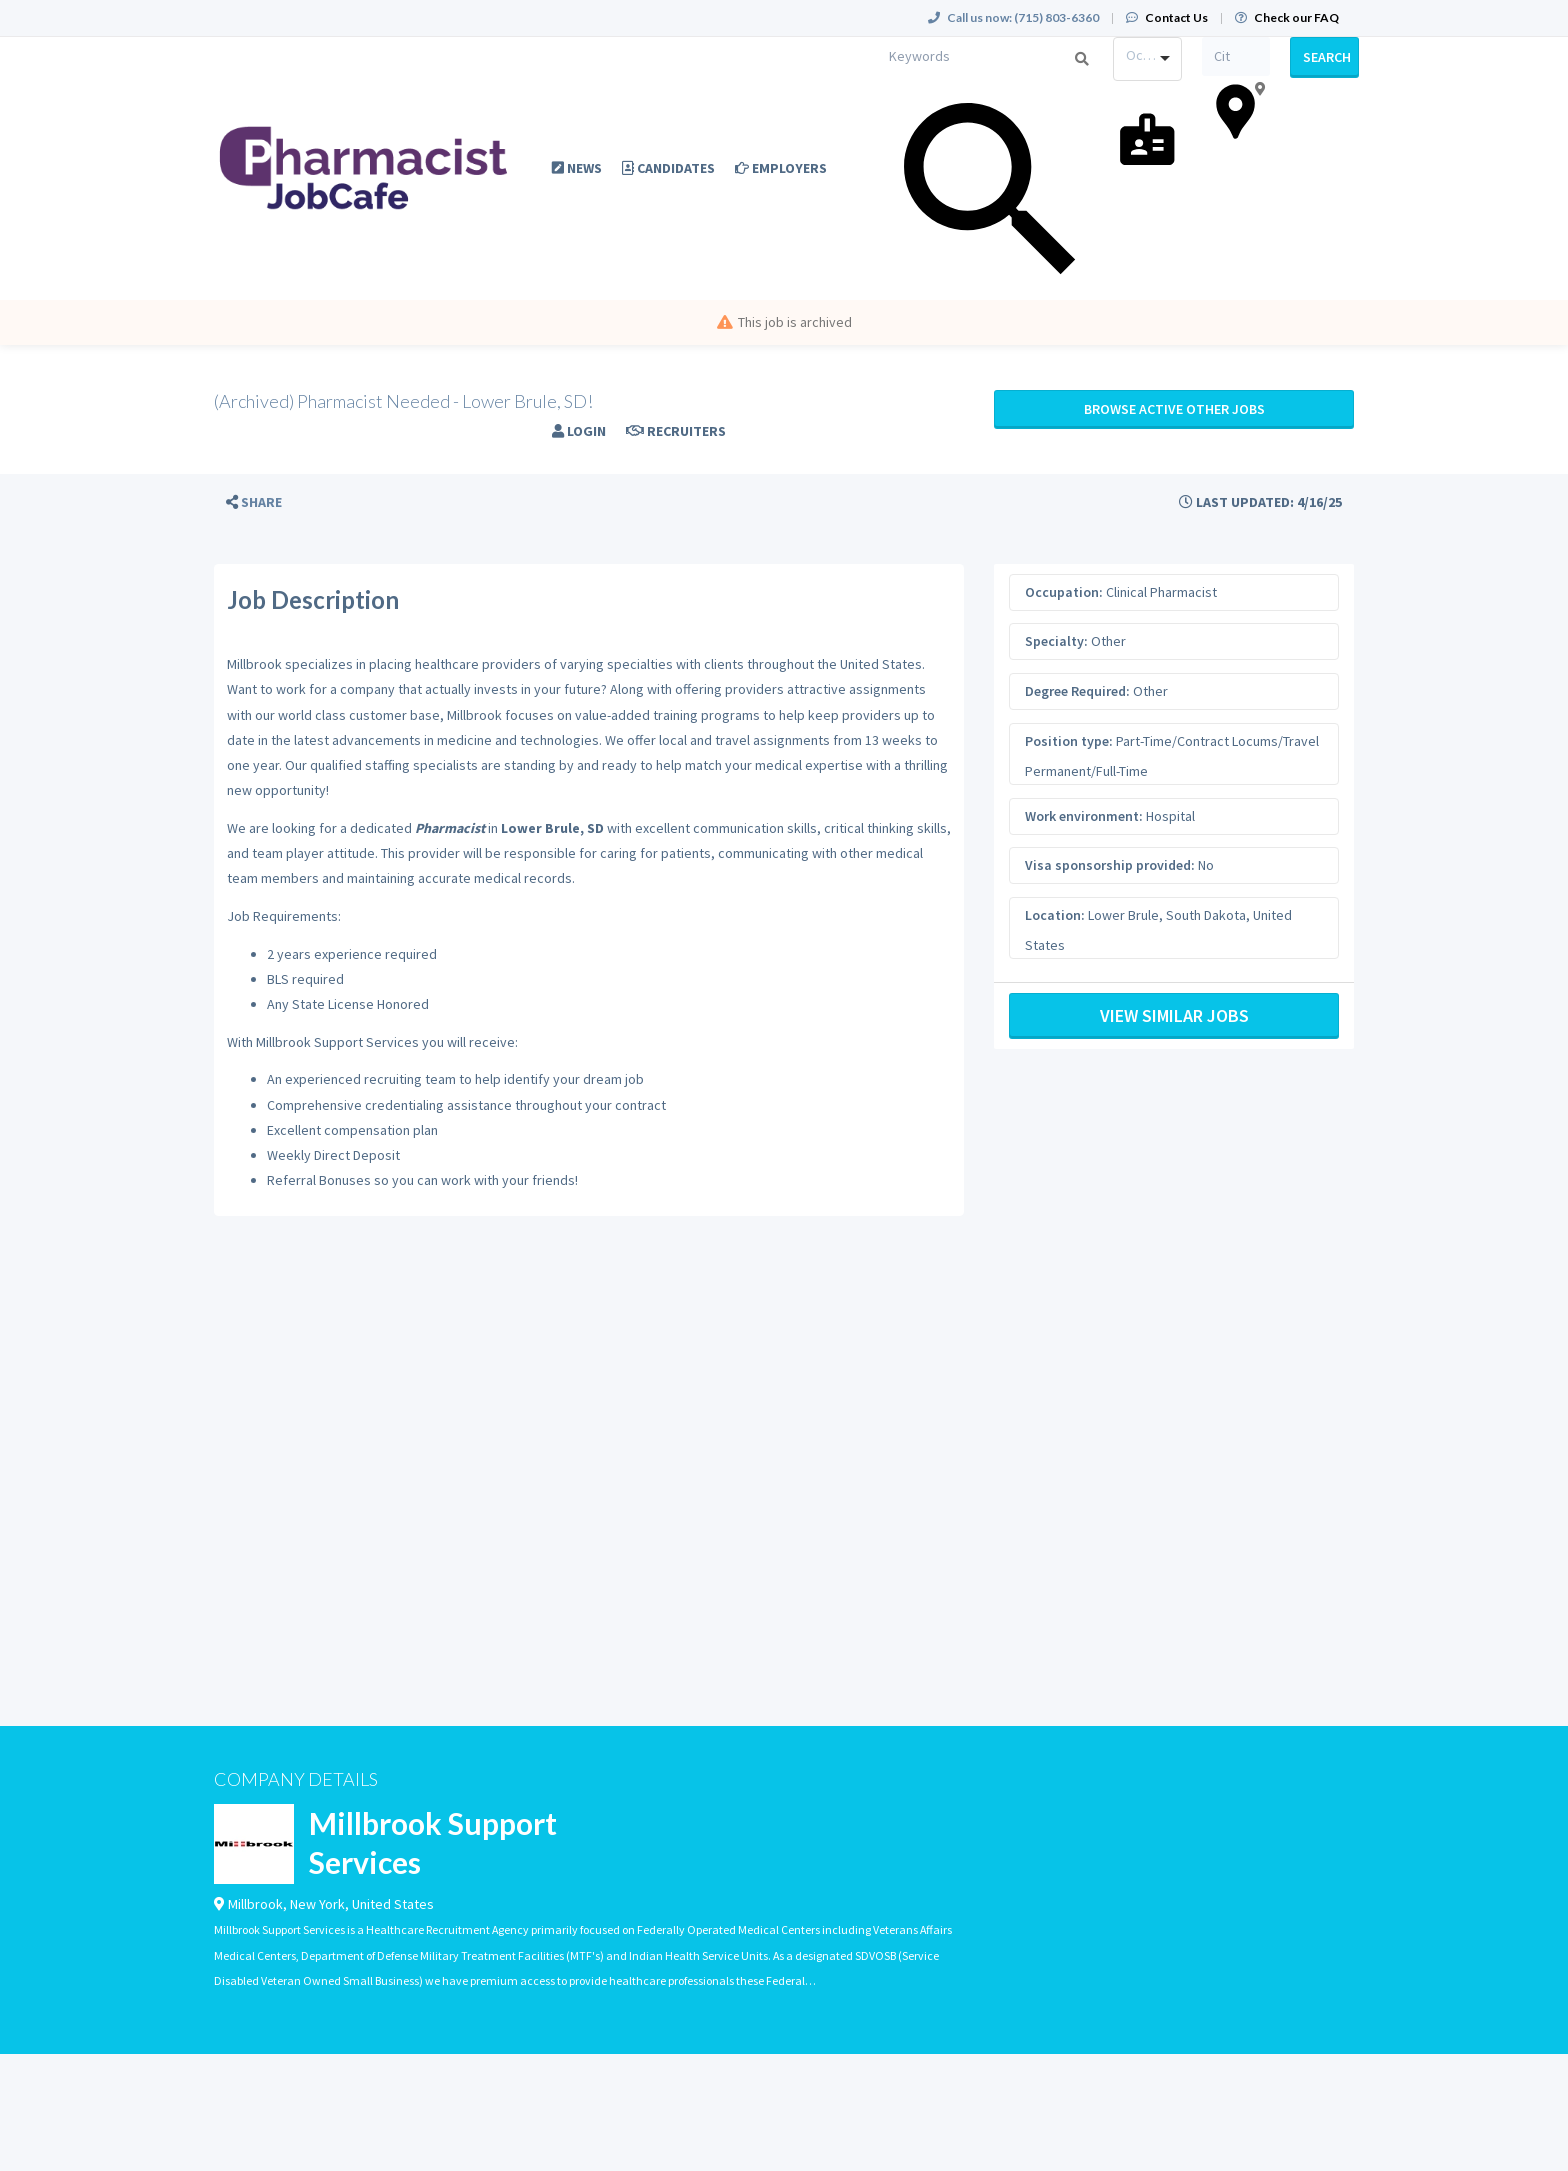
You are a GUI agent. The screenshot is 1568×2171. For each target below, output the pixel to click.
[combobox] (1147, 59)
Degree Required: (1077, 691)
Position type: (1069, 741)
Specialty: (1056, 641)
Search (1327, 57)
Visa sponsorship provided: (1110, 865)
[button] (254, 502)
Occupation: (1064, 592)
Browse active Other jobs (1174, 409)
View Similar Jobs (1174, 1015)
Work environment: (1084, 816)
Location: (1055, 915)
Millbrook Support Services (433, 1842)
